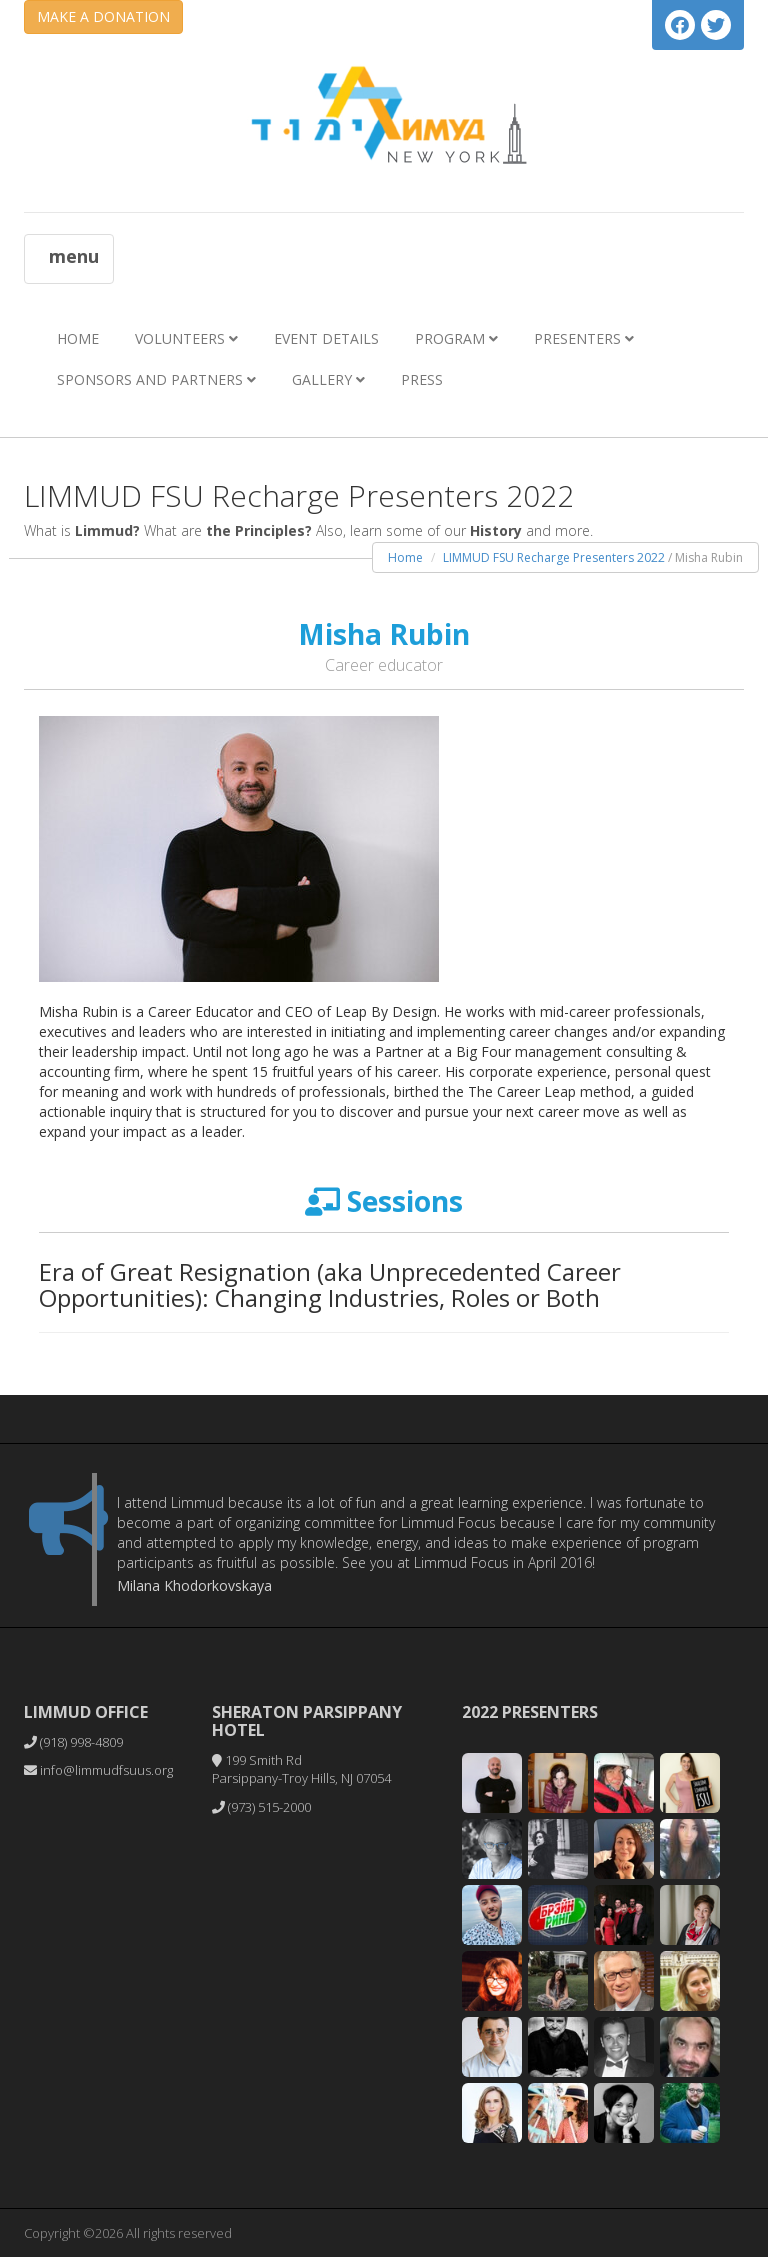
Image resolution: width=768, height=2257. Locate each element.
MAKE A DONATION (103, 16)
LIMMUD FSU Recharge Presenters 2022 (554, 557)
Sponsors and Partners (156, 379)
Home (78, 338)
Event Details (326, 338)
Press (422, 379)
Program (456, 338)
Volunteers (186, 338)
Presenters (584, 338)
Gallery (328, 379)
